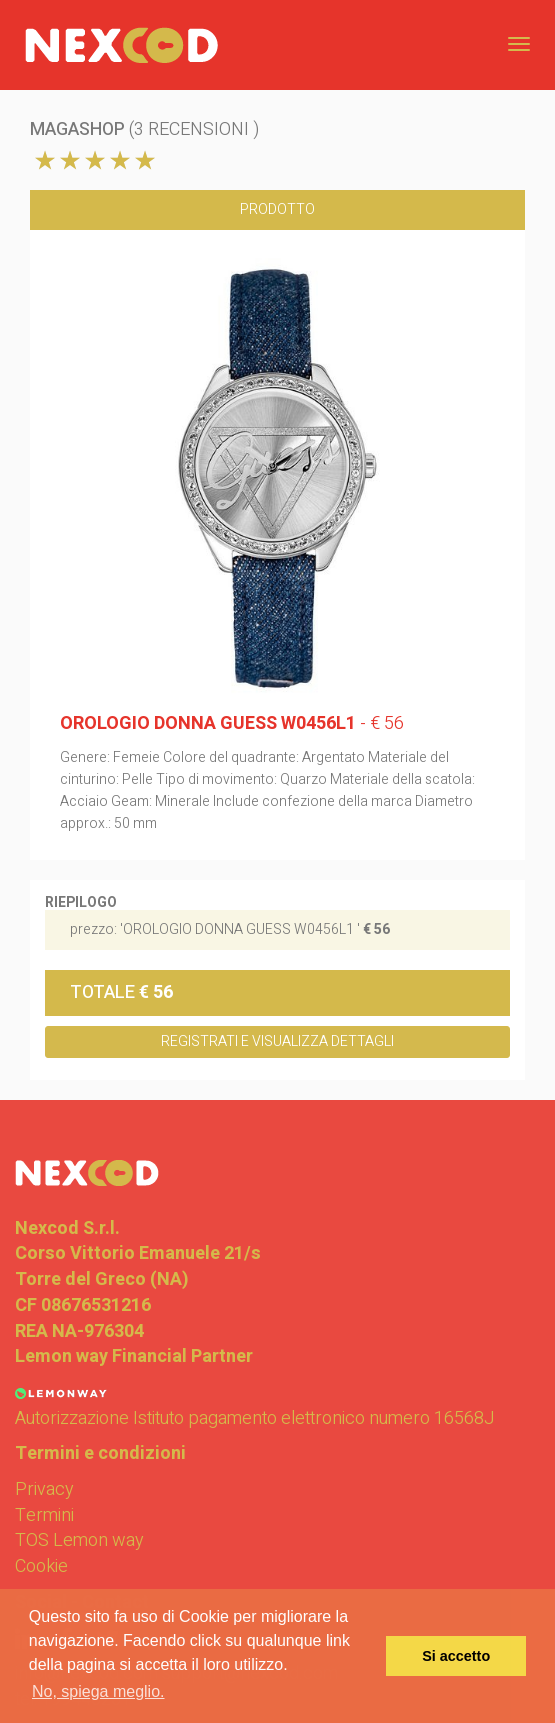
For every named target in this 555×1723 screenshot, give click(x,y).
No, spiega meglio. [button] (98, 1691)
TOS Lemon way (79, 1541)
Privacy (44, 1490)
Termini (44, 1516)
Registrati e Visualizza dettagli (277, 1041)
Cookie (41, 1567)
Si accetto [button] (456, 1656)
